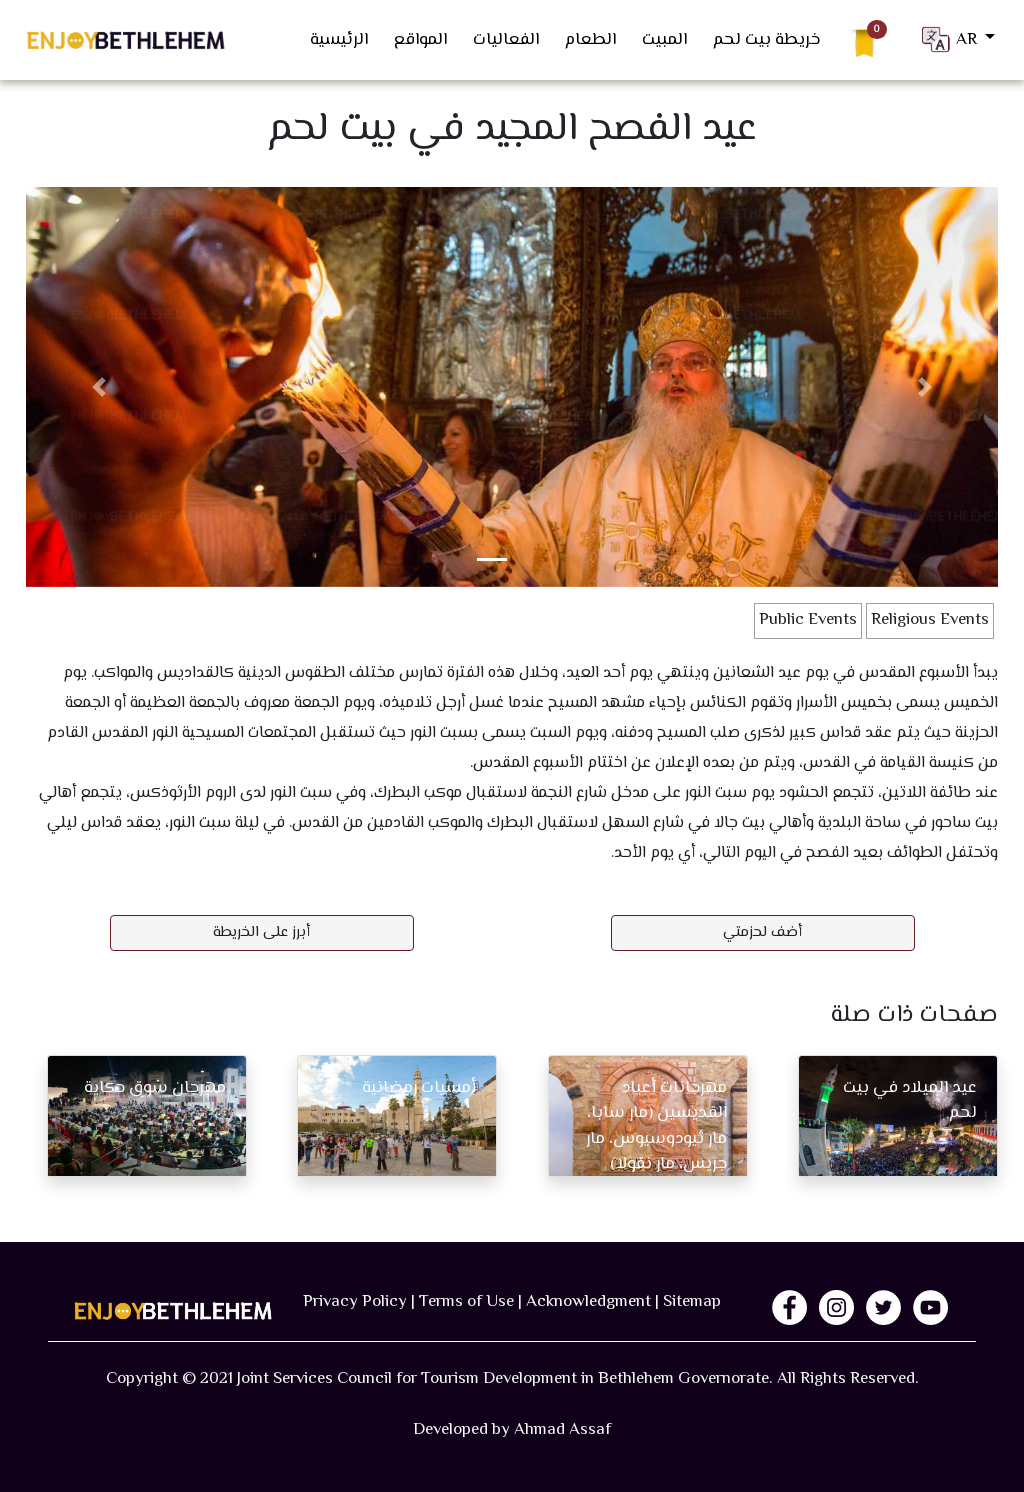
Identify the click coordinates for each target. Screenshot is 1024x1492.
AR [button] (950, 39)
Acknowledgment (588, 1302)
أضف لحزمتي (762, 932)
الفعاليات (506, 40)
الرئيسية (339, 40)
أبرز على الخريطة (261, 932)
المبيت (664, 40)
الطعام (590, 40)
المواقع (420, 40)
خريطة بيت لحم (766, 40)
